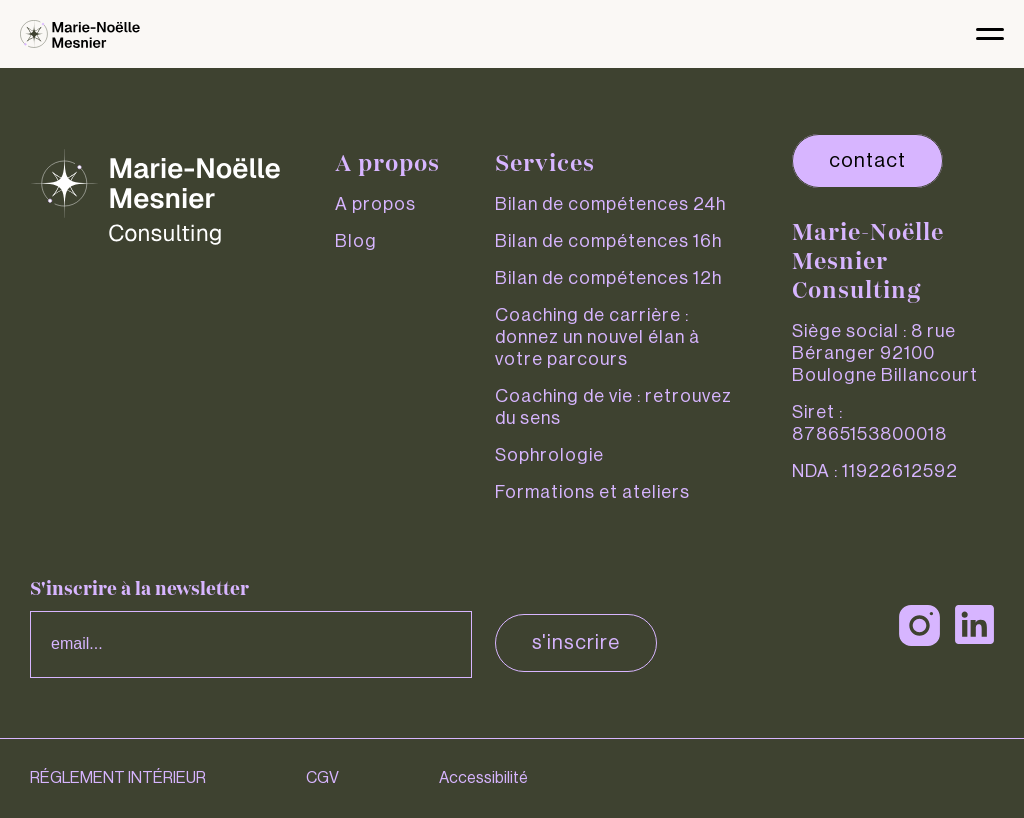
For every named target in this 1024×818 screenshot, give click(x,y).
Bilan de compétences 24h (610, 204)
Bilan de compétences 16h (608, 241)
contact (867, 161)
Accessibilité (483, 778)
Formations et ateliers (592, 492)
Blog (356, 241)
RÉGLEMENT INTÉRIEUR (118, 778)
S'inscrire (576, 643)
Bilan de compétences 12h (608, 278)
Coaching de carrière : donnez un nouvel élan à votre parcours (597, 337)
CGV (322, 778)
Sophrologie (549, 455)
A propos (375, 204)
